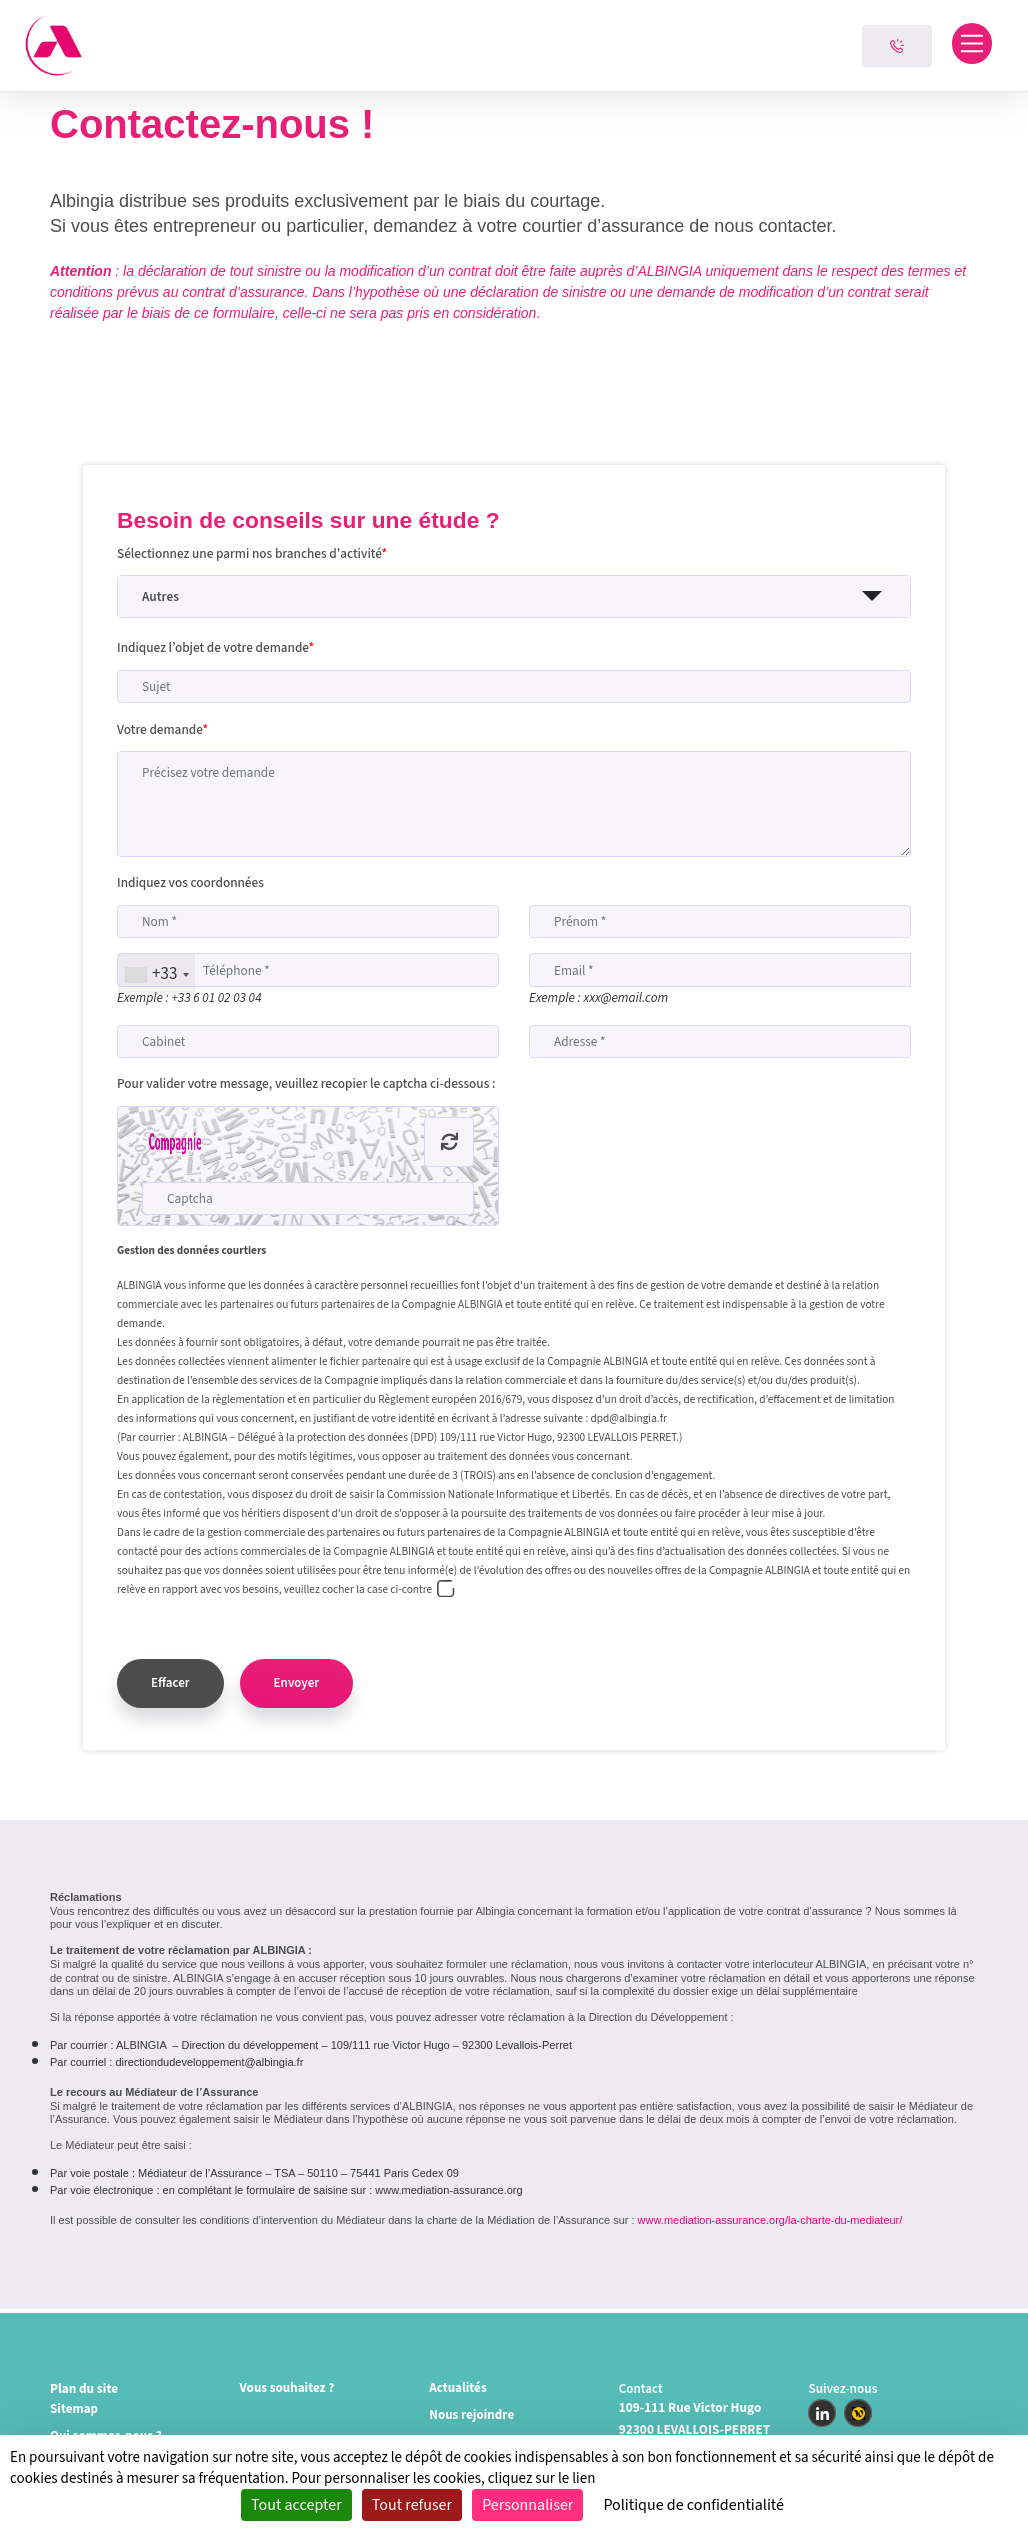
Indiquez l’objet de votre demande (215, 647)
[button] (514, 596)
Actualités (458, 2388)
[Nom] (308, 921)
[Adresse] (720, 1041)
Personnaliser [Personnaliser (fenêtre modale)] (527, 2505)
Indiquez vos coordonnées (190, 882)
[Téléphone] (308, 969)
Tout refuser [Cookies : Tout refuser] (412, 2505)
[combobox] (156, 974)
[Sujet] (514, 686)
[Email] (720, 969)
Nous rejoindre (472, 2415)
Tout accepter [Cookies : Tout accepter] (296, 2505)
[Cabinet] (308, 1041)
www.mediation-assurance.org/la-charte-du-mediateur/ (770, 2224)
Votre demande (162, 729)
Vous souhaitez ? (288, 2388)
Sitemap (74, 2409)
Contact (641, 2388)
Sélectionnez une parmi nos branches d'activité (252, 553)
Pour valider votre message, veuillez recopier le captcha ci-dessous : (306, 1083)
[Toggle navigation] (972, 43)
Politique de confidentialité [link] (693, 2505)
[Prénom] (720, 921)
